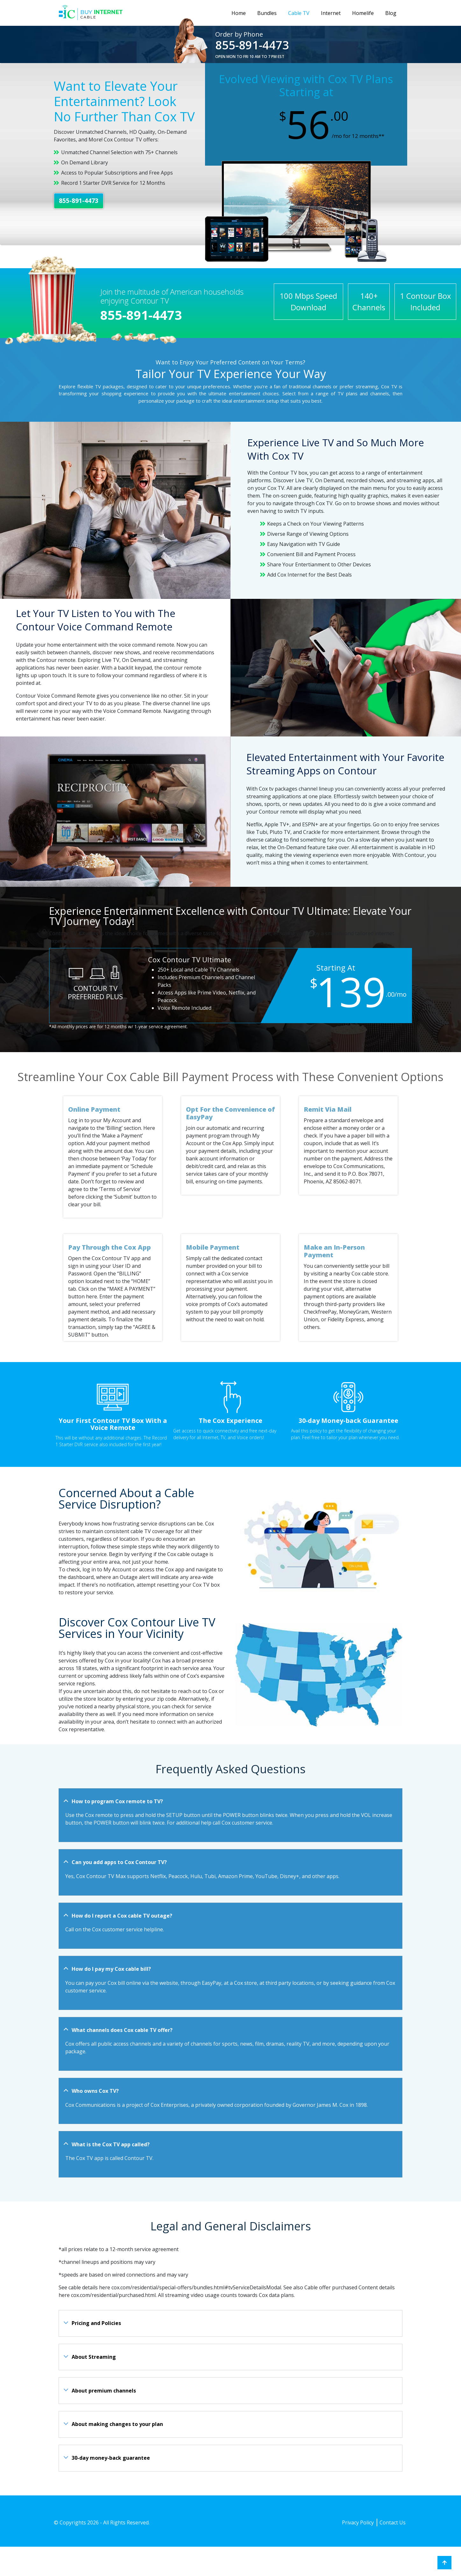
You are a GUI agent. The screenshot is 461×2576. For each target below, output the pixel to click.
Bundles (267, 13)
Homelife (363, 13)
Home (238, 13)
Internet (331, 13)
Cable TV (298, 13)
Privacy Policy (358, 2522)
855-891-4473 (252, 45)
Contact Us (392, 2522)
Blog (390, 13)
